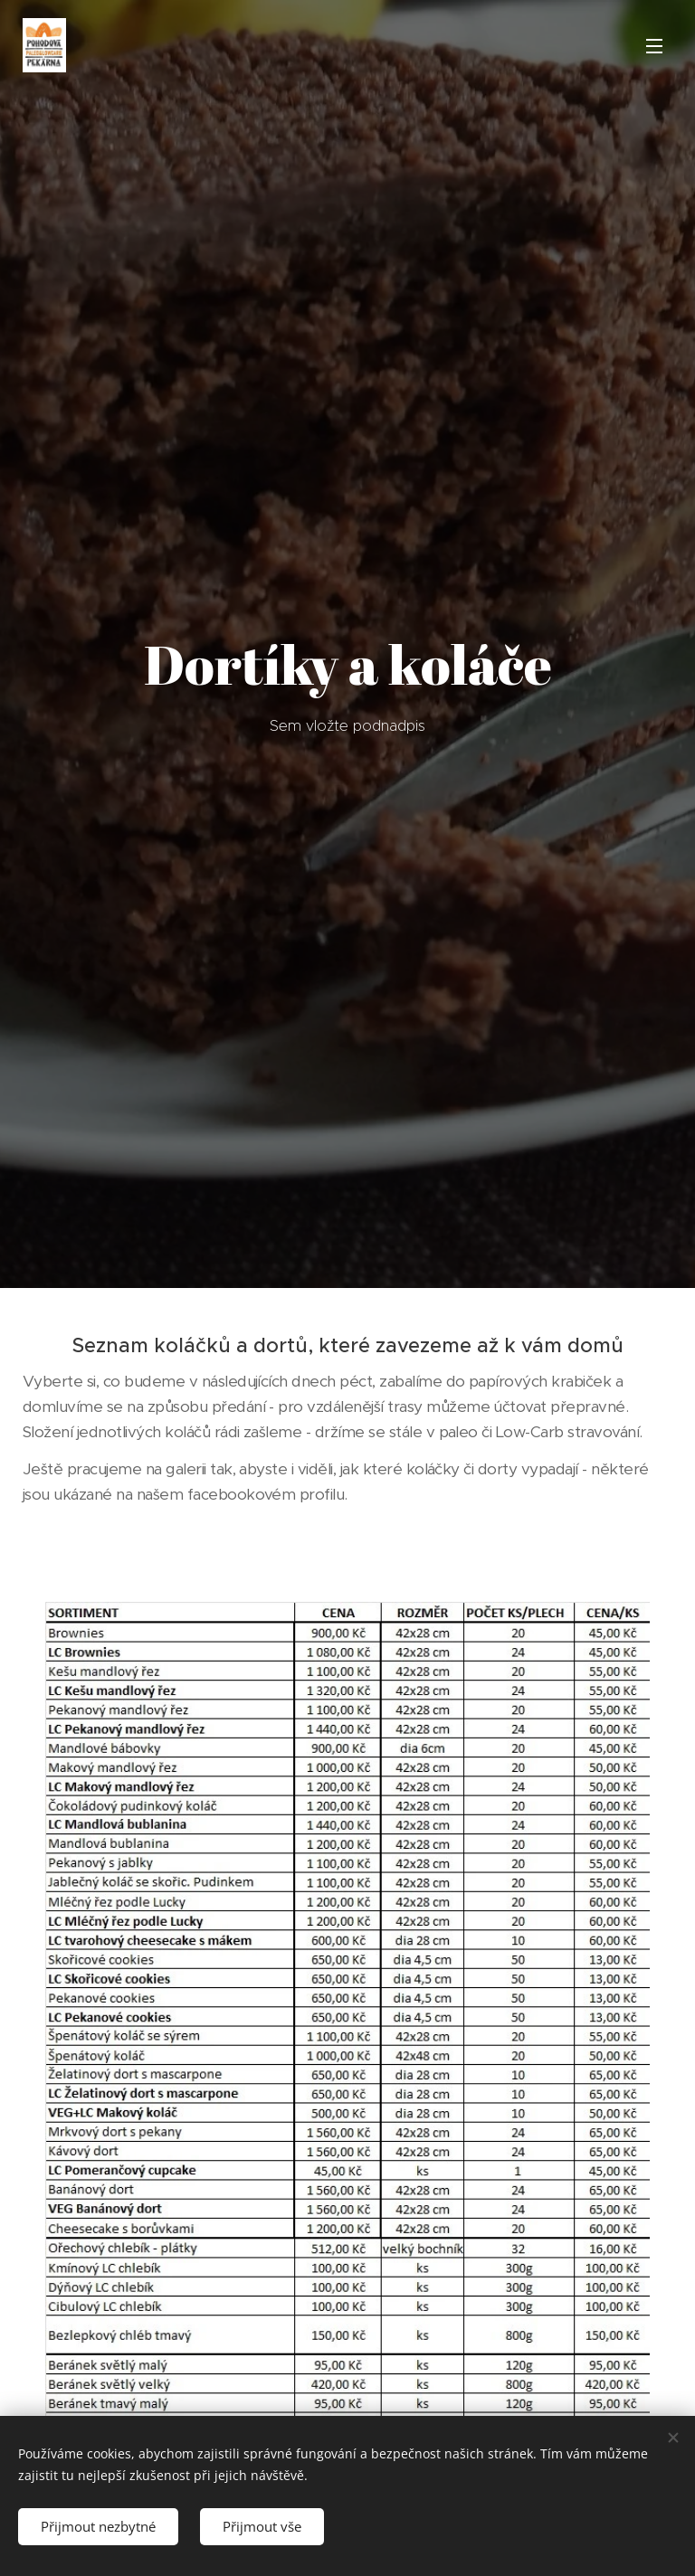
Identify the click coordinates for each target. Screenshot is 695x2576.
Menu (654, 46)
